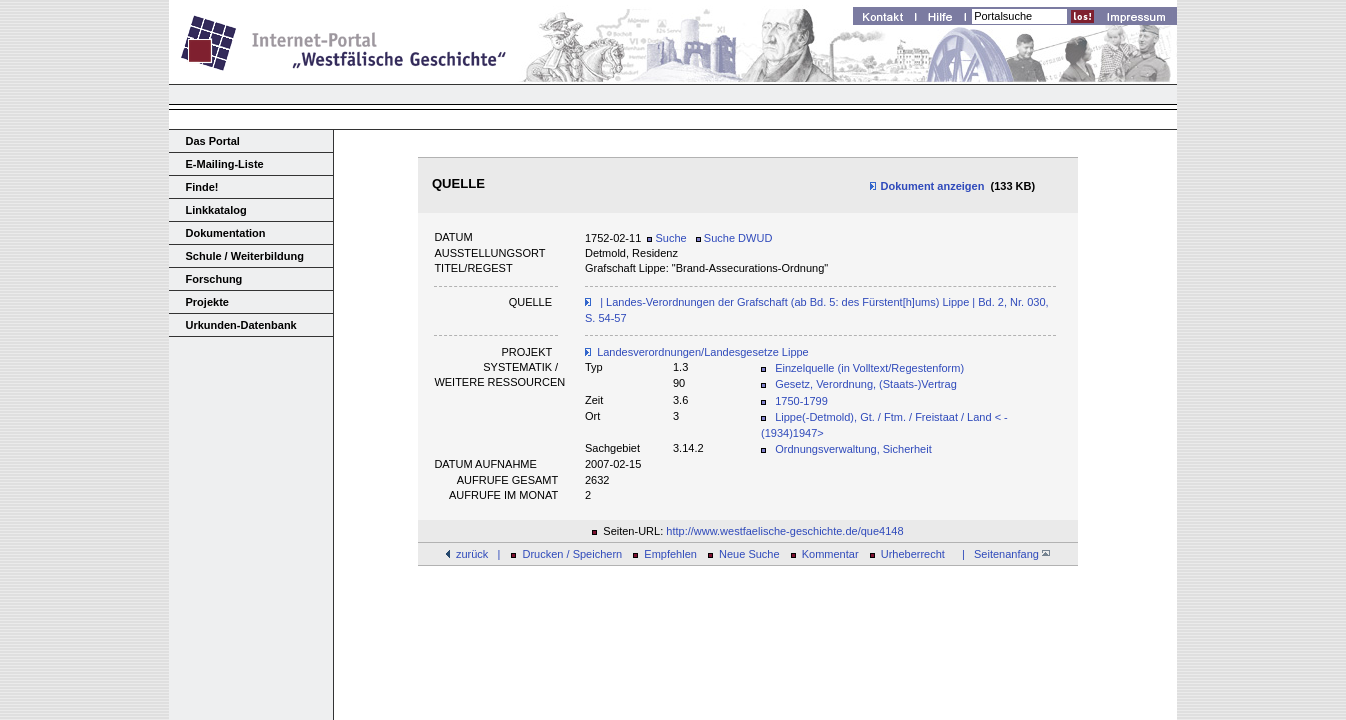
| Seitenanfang (1003, 554)
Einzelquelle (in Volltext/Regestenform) (869, 368)
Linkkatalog (216, 210)
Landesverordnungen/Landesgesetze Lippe (703, 352)
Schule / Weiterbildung (245, 256)
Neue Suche (749, 554)
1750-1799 (801, 401)
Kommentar (830, 554)
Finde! (202, 187)
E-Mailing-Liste (225, 164)
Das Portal (213, 141)
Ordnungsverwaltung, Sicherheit (853, 449)
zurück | (478, 554)
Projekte (207, 302)
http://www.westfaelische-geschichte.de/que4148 (784, 531)
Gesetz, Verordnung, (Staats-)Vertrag (866, 384)
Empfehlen (670, 554)
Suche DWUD (734, 238)
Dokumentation (226, 233)
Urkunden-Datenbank (241, 325)
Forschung (214, 279)
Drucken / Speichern (573, 554)
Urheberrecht (913, 554)
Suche (666, 238)
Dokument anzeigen (926, 186)
